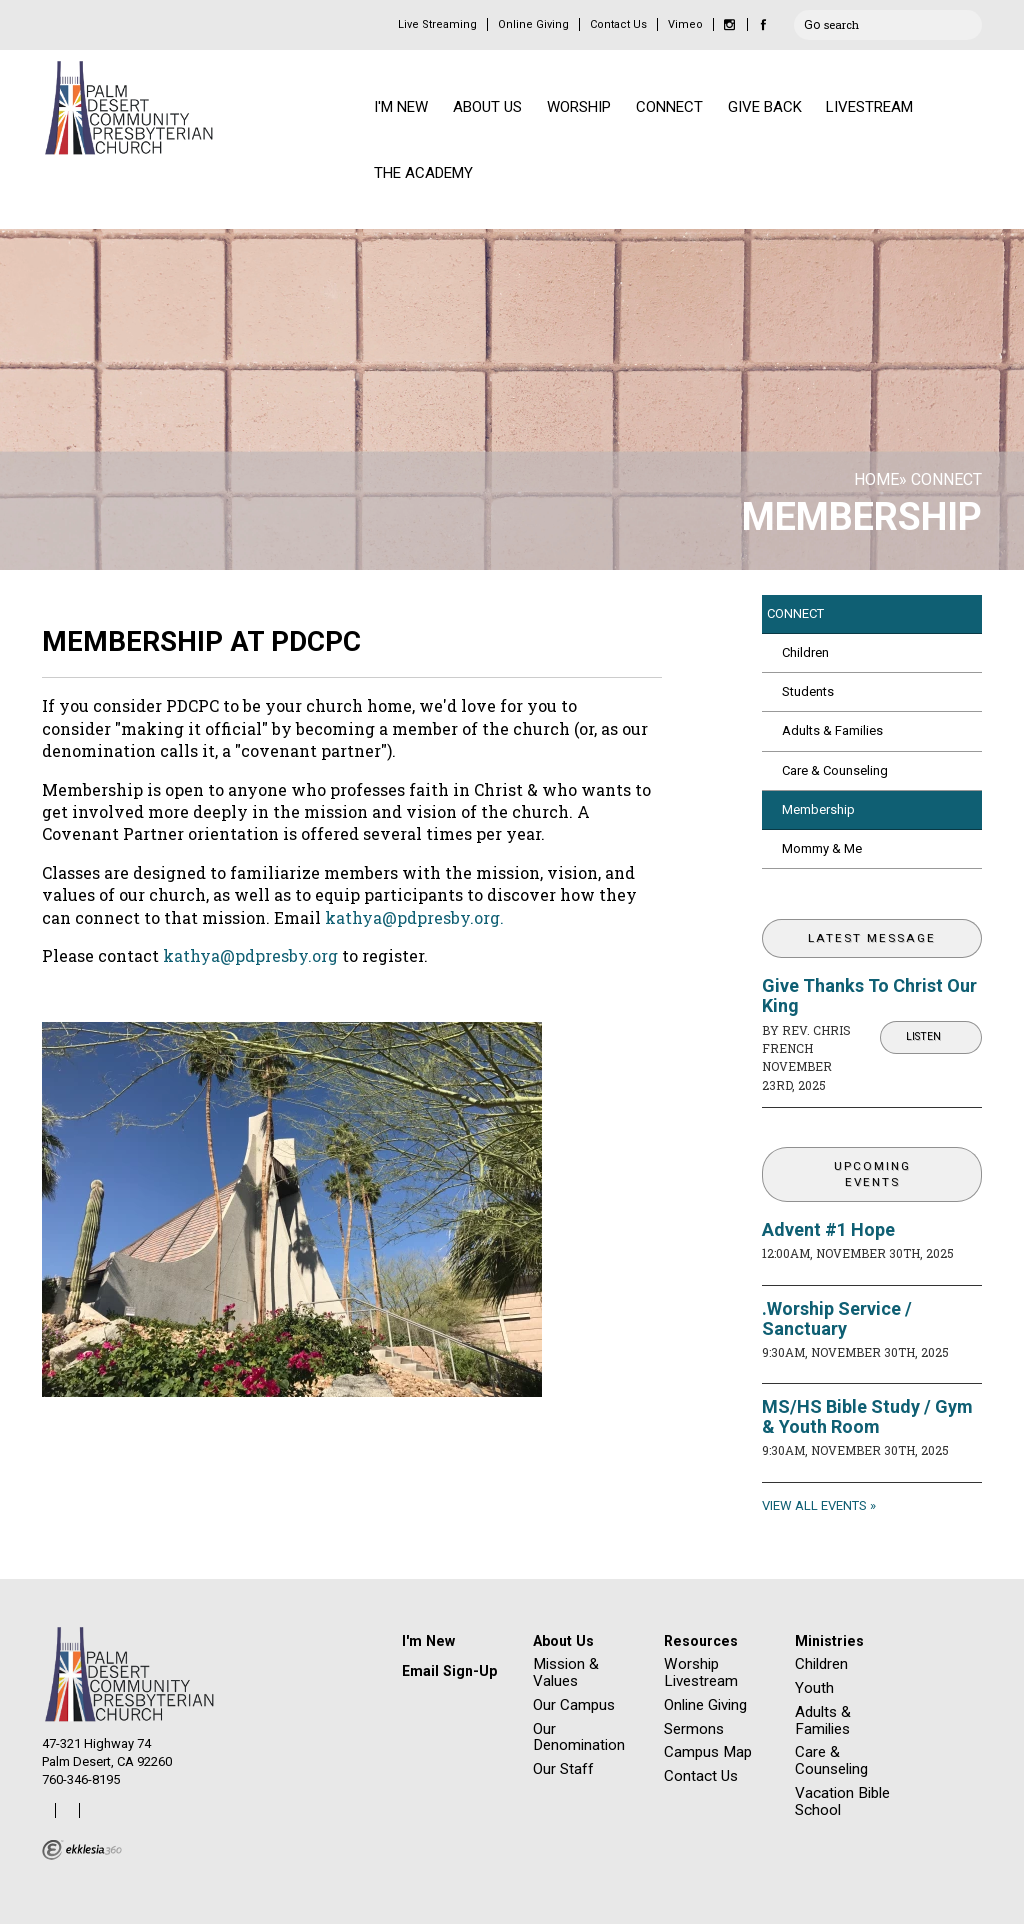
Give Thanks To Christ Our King (869, 995)
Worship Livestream (701, 1672)
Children (805, 652)
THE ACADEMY (423, 173)
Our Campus (574, 1705)
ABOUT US (487, 107)
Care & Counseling (835, 770)
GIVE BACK (765, 107)
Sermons (694, 1729)
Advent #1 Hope (828, 1229)
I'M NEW (401, 107)
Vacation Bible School (842, 1801)
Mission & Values (566, 1672)
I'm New (428, 1641)
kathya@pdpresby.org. (414, 917)
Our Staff (563, 1769)
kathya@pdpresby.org (250, 955)
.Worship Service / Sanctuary (837, 1318)
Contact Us (618, 24)
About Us (563, 1641)
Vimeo (685, 24)
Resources (701, 1641)
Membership (818, 809)
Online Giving (533, 24)
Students (808, 691)
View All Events (814, 1505)
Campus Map (708, 1752)
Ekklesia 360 (82, 1850)
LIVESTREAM (869, 107)
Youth (814, 1688)
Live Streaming (437, 24)
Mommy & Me (822, 848)
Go (812, 22)
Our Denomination (579, 1737)
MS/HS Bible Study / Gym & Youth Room (867, 1416)
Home (876, 479)
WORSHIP (579, 107)
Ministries (829, 1641)
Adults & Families (832, 730)
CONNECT (669, 107)
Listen (923, 1036)
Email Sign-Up (449, 1671)
